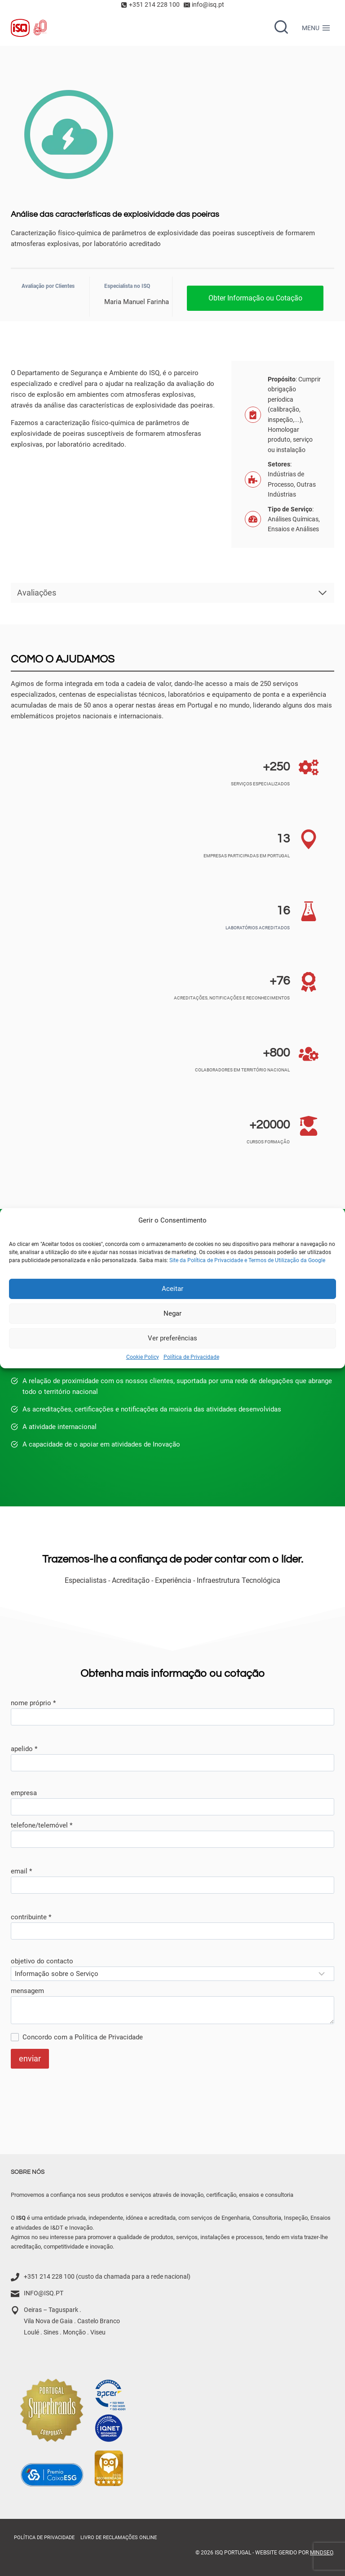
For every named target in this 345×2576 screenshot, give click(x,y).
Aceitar (172, 1289)
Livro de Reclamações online (118, 2537)
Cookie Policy (142, 1356)
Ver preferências (172, 1338)
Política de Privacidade (191, 1356)
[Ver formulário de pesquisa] (281, 28)
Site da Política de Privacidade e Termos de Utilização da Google (247, 1260)
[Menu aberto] (316, 28)
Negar (172, 1313)
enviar (30, 2058)
